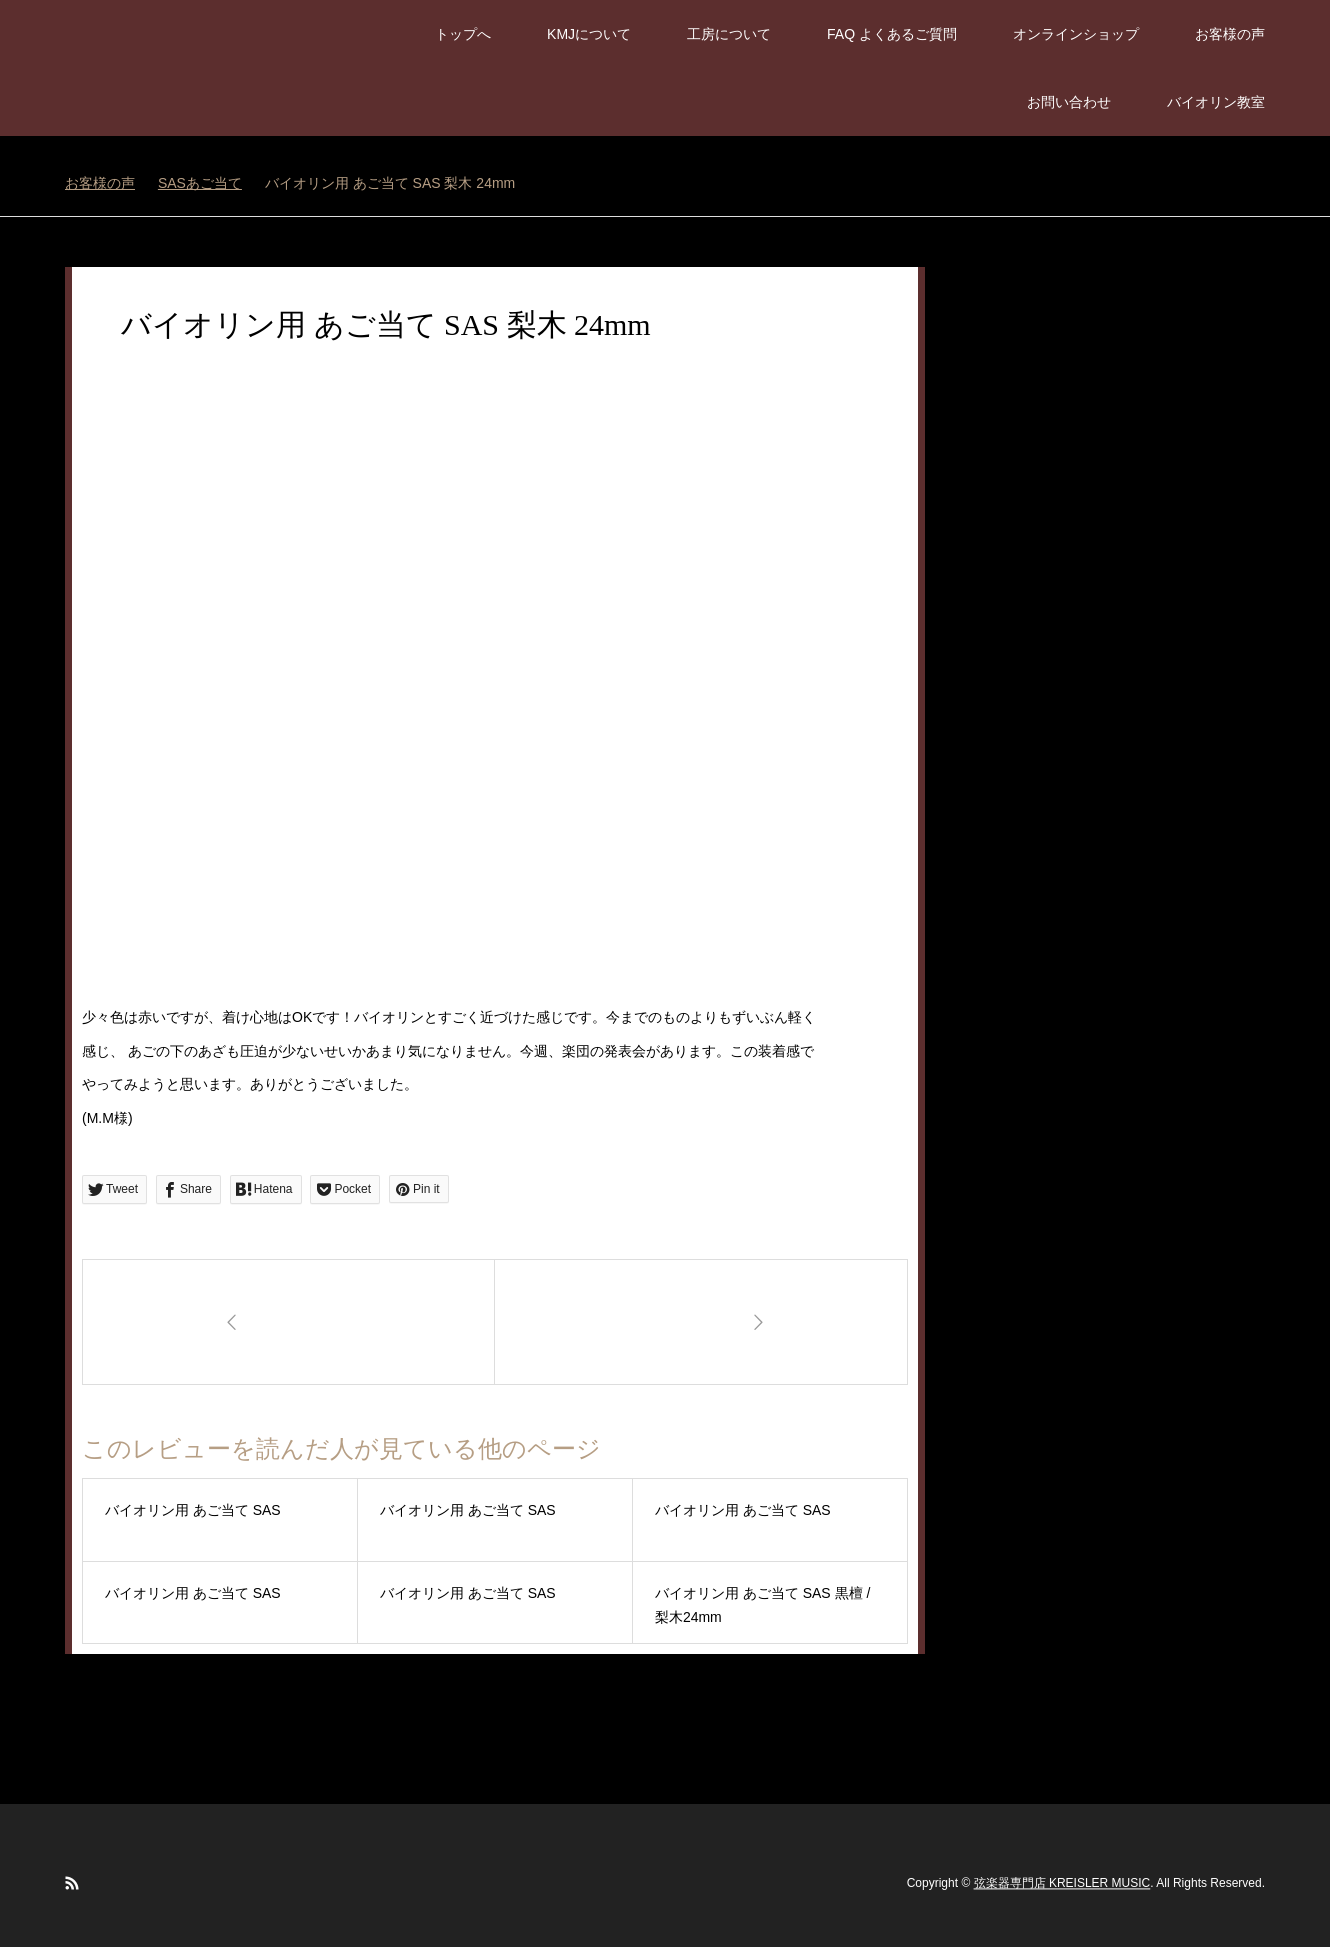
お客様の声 (1230, 34)
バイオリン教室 (1216, 102)
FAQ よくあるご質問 (892, 34)
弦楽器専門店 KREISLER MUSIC (1062, 1883)
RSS (72, 1883)
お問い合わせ (1069, 102)
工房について (729, 34)
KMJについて (589, 34)
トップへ (463, 34)
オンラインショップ (1076, 34)
